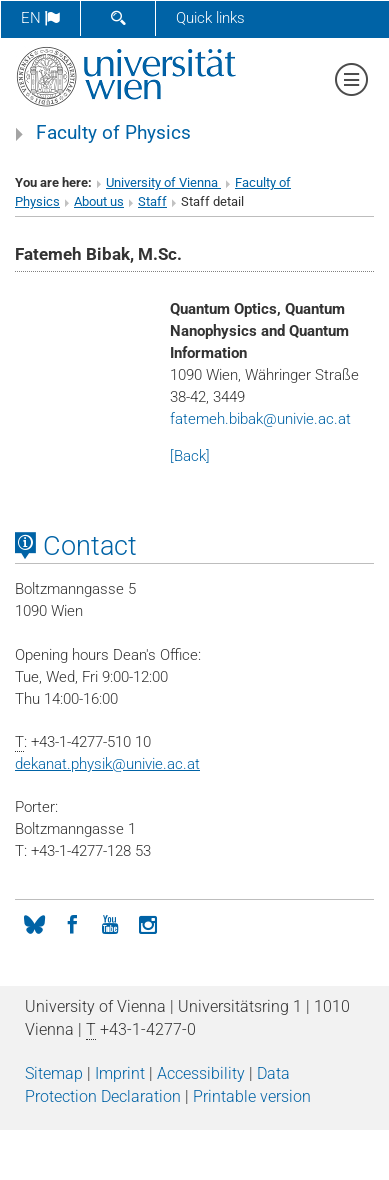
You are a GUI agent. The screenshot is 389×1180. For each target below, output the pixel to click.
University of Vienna (163, 182)
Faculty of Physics (113, 133)
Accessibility (201, 1073)
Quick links (210, 18)
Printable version (252, 1096)
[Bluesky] (34, 923)
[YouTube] (110, 923)
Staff (152, 201)
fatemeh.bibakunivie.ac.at (260, 419)
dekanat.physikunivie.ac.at (107, 764)
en (40, 18)
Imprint (120, 1073)
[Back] (190, 456)
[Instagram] (148, 923)
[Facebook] (72, 923)
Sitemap (54, 1073)
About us (99, 201)
